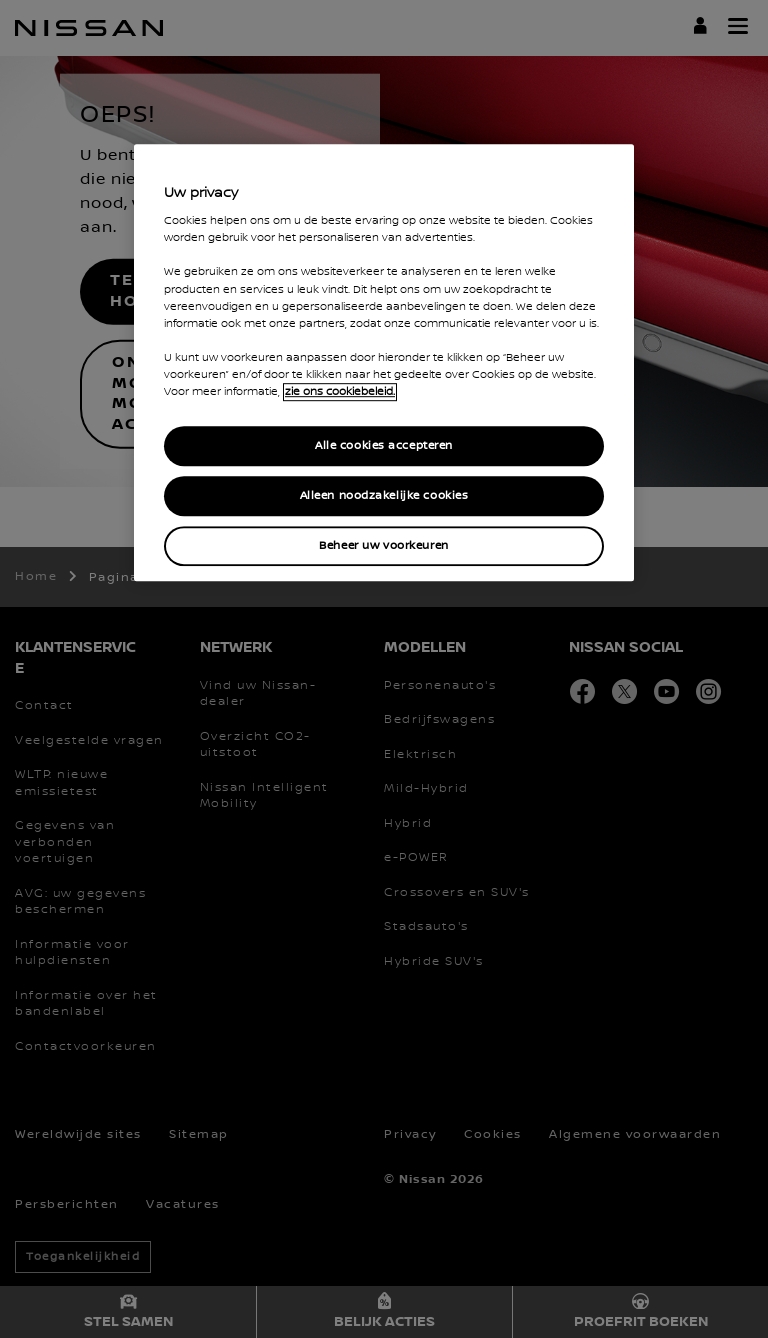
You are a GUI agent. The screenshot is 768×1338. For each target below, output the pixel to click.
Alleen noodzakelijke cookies (384, 495)
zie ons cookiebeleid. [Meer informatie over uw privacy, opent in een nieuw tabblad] (340, 392)
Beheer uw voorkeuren (383, 545)
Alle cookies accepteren (384, 445)
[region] (384, 362)
